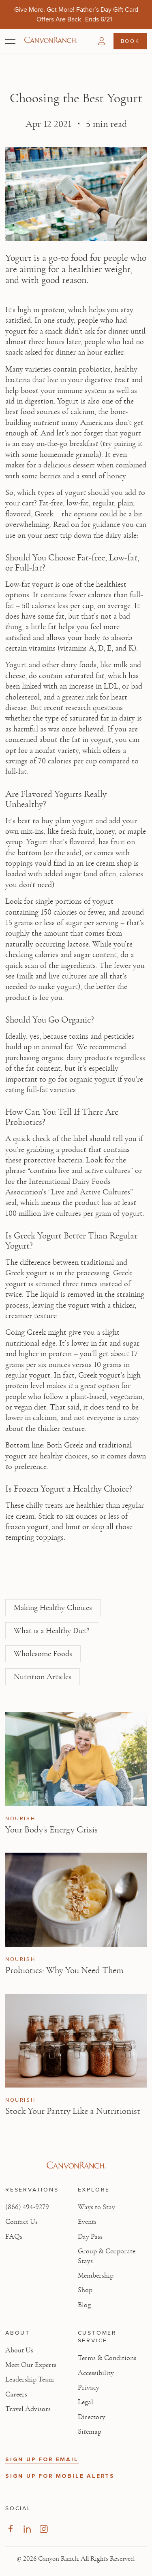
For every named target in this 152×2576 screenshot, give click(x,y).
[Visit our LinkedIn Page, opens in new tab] (27, 2529)
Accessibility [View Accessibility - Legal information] (96, 2373)
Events (87, 2221)
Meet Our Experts (30, 2365)
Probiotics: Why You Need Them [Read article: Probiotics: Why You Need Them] (64, 1970)
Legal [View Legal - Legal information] (85, 2402)
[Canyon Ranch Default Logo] (50, 41)
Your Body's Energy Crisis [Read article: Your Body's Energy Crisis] (51, 1829)
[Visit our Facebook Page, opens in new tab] (10, 2529)
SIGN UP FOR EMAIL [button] (42, 2459)
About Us (19, 2350)
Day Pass (90, 2236)
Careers (16, 2394)
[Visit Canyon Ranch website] (76, 2166)
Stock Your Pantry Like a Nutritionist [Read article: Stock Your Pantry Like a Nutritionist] (72, 2111)
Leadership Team (29, 2379)
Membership (95, 2275)
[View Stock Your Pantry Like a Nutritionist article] (76, 2041)
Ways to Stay (96, 2207)
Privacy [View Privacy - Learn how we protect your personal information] (88, 2387)
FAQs (13, 2236)
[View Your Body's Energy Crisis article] (76, 1759)
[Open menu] (10, 41)
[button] (102, 41)
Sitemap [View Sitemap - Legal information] (89, 2431)
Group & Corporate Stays (106, 2256)
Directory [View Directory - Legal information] (91, 2417)
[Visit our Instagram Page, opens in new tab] (44, 2529)
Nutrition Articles (42, 1677)
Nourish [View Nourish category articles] (20, 1819)
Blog (84, 2305)
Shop (85, 2290)
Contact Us (21, 2221)
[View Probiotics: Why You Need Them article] (76, 1900)
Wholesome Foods (43, 1654)
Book (130, 40)
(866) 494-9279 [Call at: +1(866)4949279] (27, 2207)
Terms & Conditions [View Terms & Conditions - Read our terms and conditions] (107, 2358)
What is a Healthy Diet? (52, 1631)
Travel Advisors (28, 2409)
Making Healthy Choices (53, 1608)
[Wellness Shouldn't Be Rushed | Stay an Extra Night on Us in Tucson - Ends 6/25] (107, 19)
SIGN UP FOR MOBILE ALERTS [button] (60, 2475)
